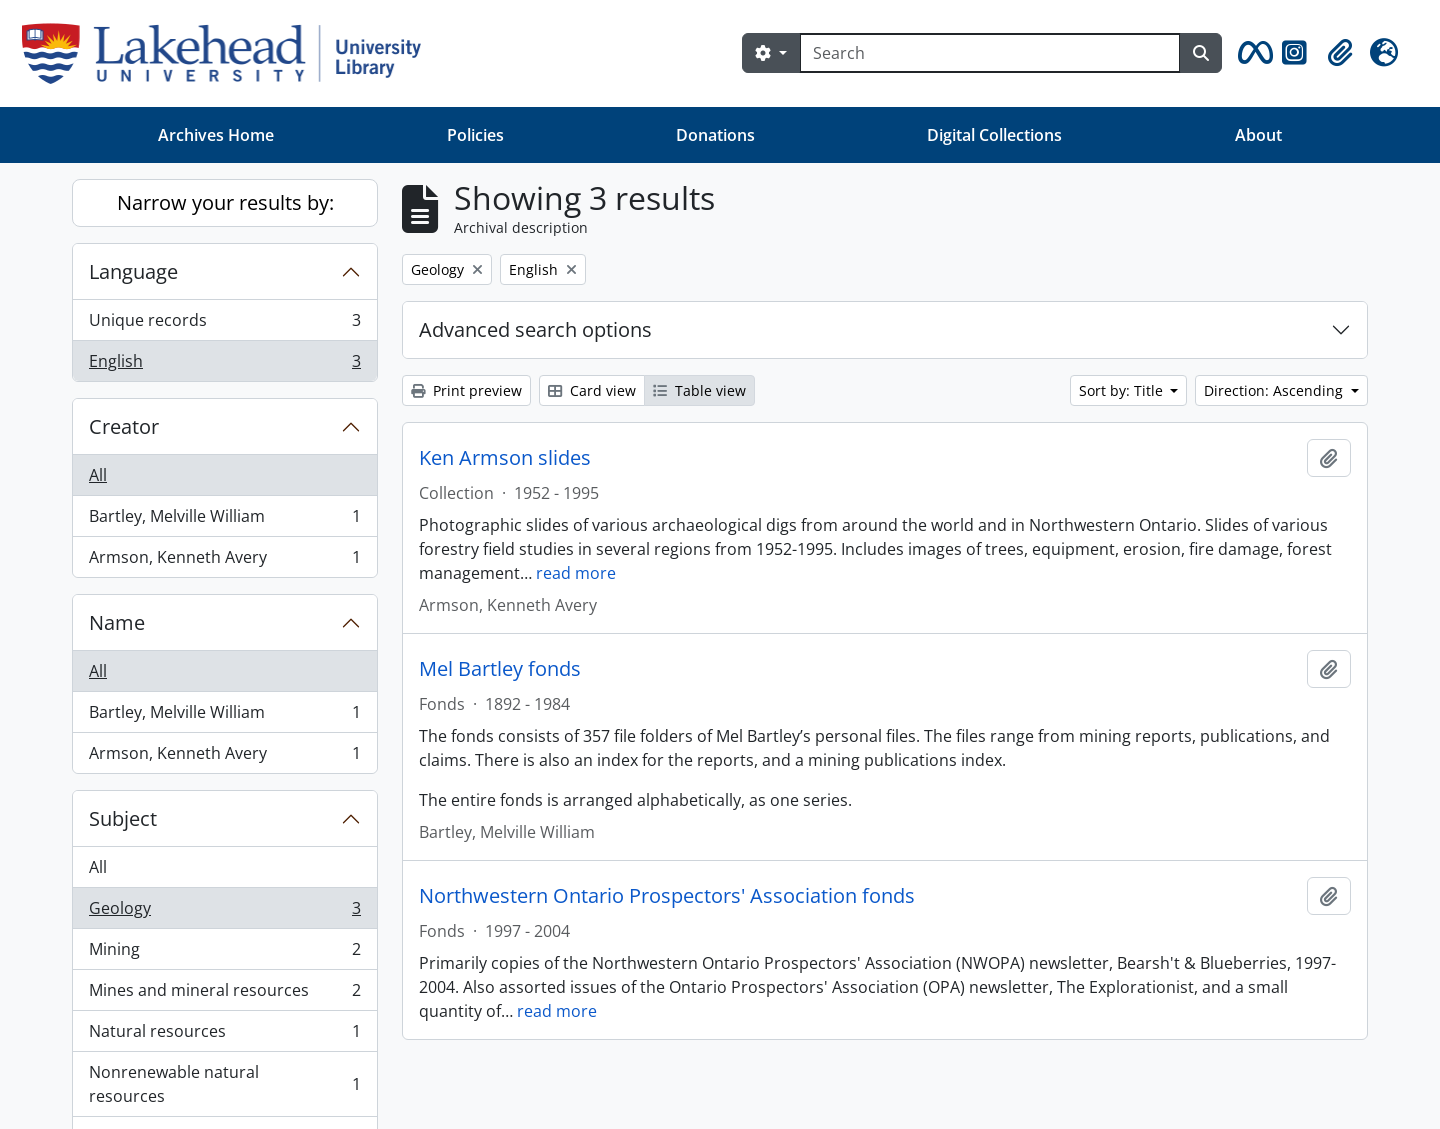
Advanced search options (535, 329)
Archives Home (216, 135)
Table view (699, 390)
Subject (123, 818)
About (1258, 135)
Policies (475, 135)
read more (576, 573)
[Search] (990, 53)
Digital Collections (994, 135)
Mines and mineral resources (224, 994)
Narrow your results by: (225, 202)
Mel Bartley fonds (500, 669)
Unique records (224, 324)
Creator (124, 426)
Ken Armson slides (505, 458)
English (224, 365)
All (98, 475)
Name (117, 622)
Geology (224, 912)
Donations (715, 135)
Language (133, 271)
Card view (592, 390)
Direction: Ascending (1275, 390)
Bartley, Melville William (224, 520)
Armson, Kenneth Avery (224, 561)
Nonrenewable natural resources (224, 1084)
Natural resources (224, 1035)
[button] (1252, 53)
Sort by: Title (1123, 390)
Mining (224, 953)
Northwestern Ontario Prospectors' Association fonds (667, 896)
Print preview (466, 390)
